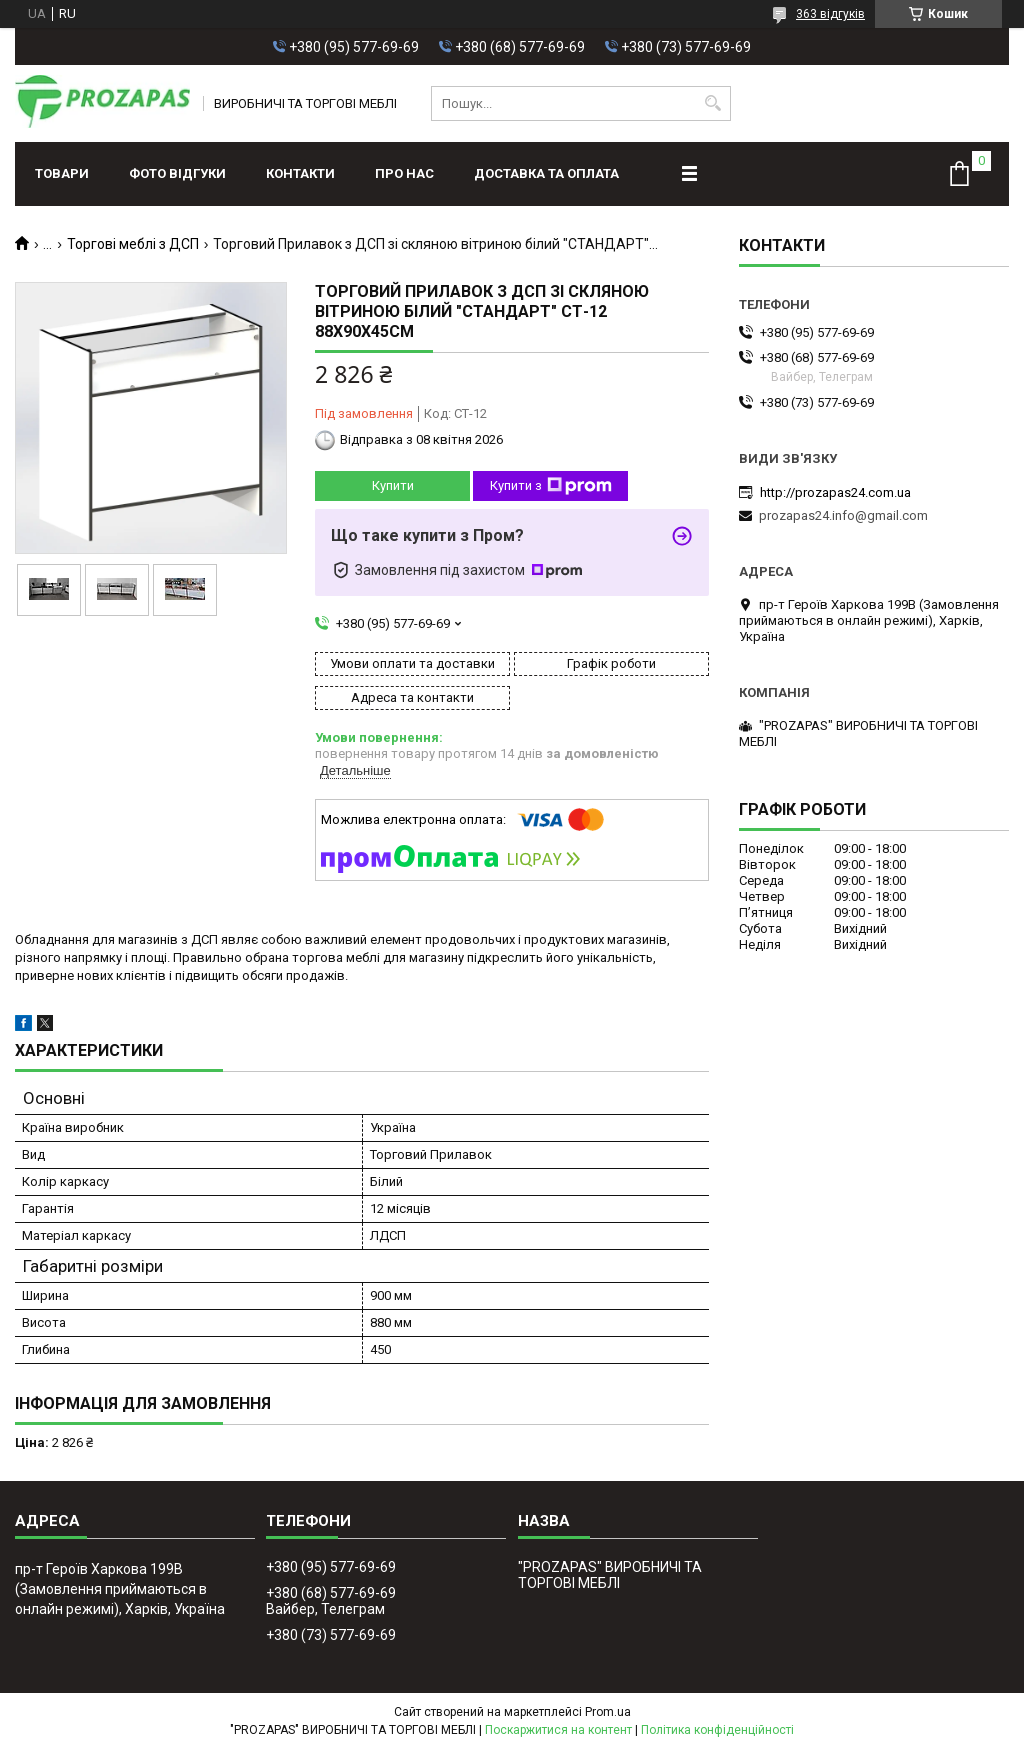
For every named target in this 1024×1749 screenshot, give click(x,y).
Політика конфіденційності (717, 1730)
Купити (393, 485)
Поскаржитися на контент (558, 1730)
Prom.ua (608, 1712)
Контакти (300, 173)
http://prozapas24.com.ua (835, 492)
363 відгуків (830, 14)
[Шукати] (713, 103)
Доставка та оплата (546, 173)
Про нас (404, 173)
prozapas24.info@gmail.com (843, 515)
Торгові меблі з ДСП (133, 244)
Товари (62, 173)
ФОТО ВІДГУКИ (177, 173)
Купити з (551, 486)
